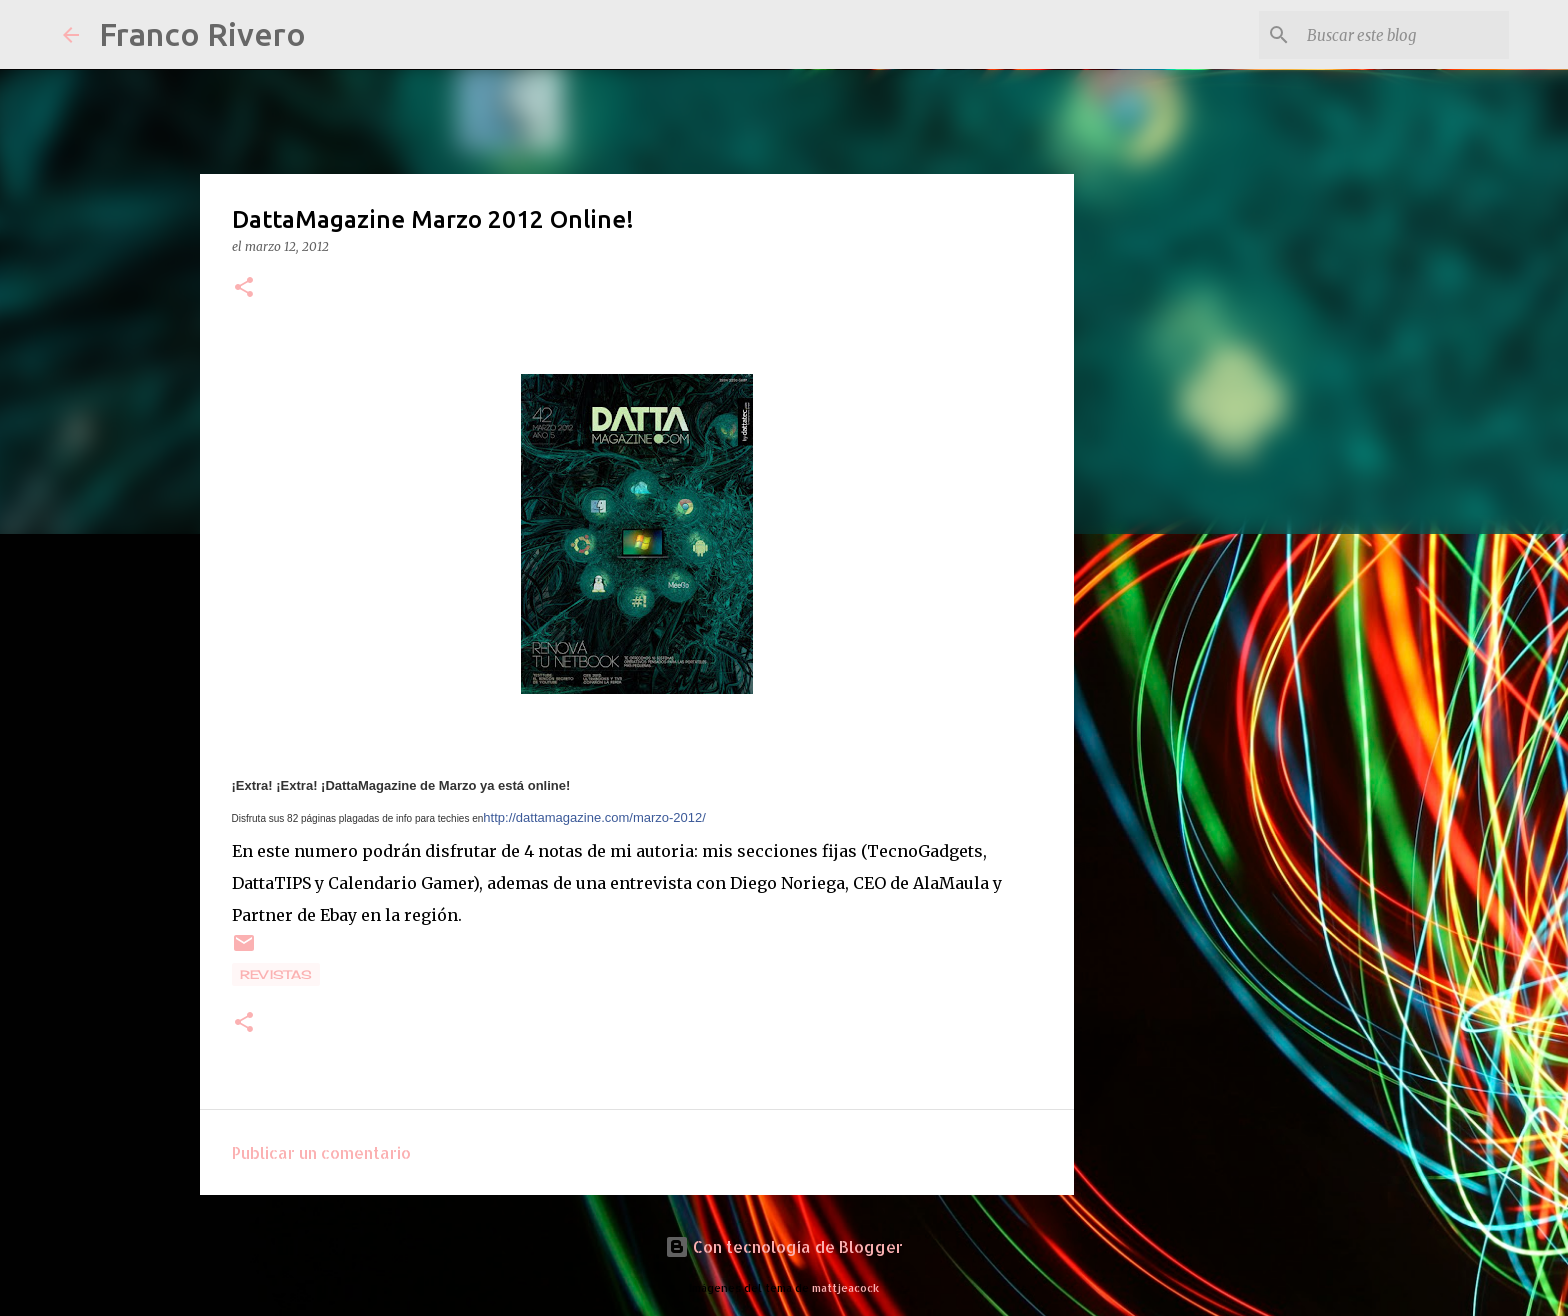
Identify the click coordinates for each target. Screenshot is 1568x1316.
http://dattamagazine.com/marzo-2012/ (594, 817)
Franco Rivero (202, 34)
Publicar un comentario (321, 1152)
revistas (276, 974)
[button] (244, 288)
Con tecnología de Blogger (784, 1246)
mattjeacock (845, 1287)
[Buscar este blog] (1404, 35)
